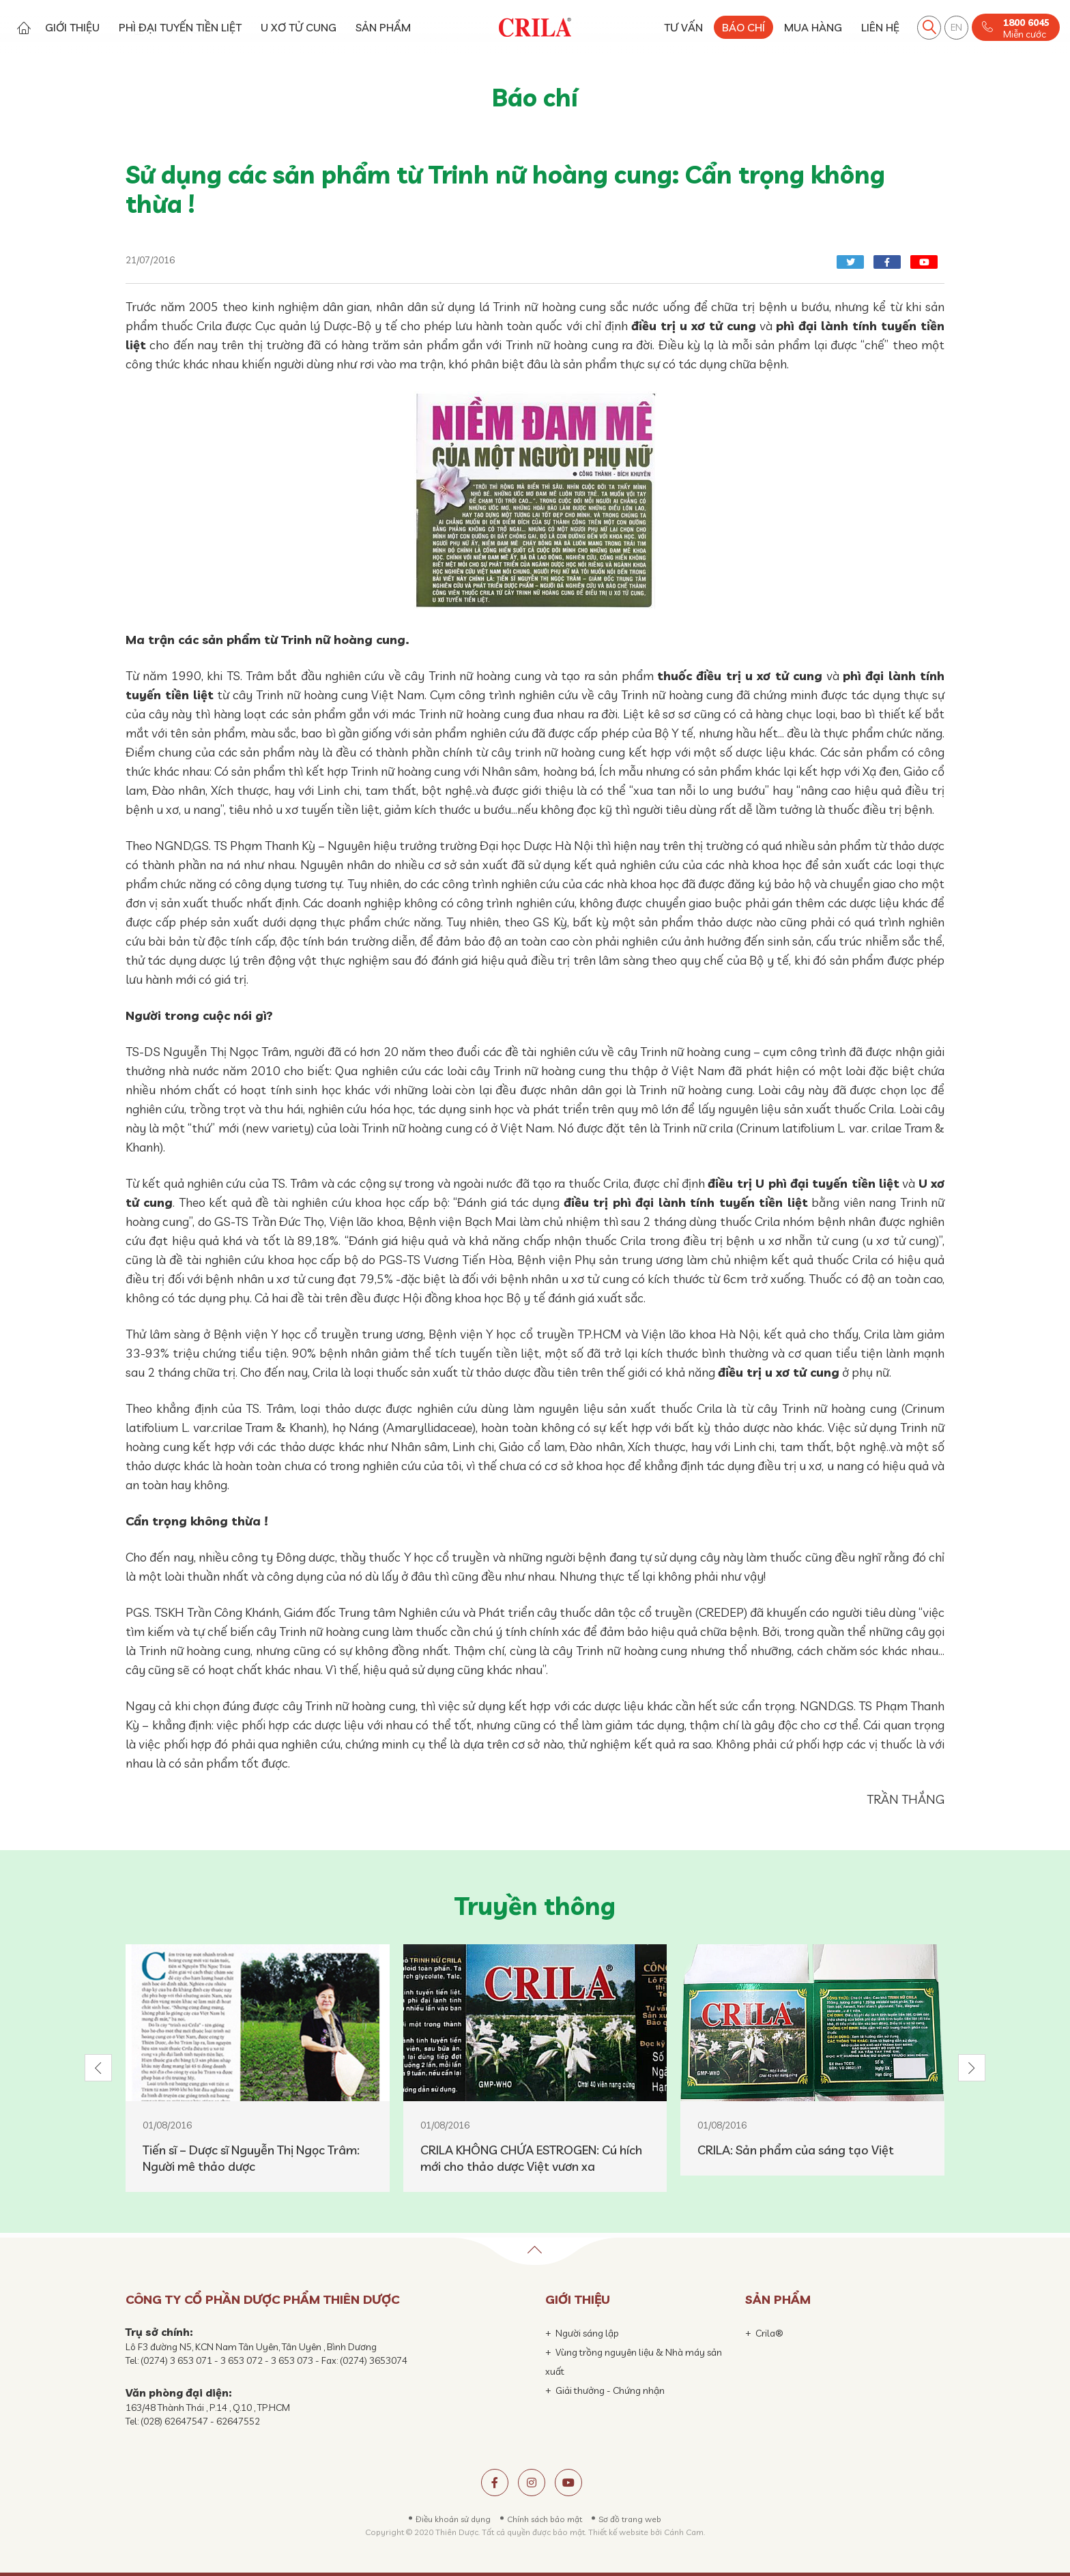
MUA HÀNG (813, 27)
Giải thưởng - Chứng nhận (610, 2390)
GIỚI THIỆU (72, 27)
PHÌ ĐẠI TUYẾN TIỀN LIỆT (180, 27)
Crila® (769, 2333)
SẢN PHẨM (383, 27)
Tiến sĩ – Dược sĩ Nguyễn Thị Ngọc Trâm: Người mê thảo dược (251, 2158)
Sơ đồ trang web (629, 2519)
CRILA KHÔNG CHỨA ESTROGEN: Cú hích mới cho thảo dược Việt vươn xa (531, 2158)
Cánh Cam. (684, 2532)
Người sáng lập (587, 2333)
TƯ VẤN (683, 27)
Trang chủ (23, 28)
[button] (98, 2067)
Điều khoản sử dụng (453, 2519)
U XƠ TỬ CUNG (298, 27)
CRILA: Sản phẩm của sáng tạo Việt (795, 2150)
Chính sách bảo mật (544, 2519)
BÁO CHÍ (743, 27)
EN (956, 27)
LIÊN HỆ (880, 27)
